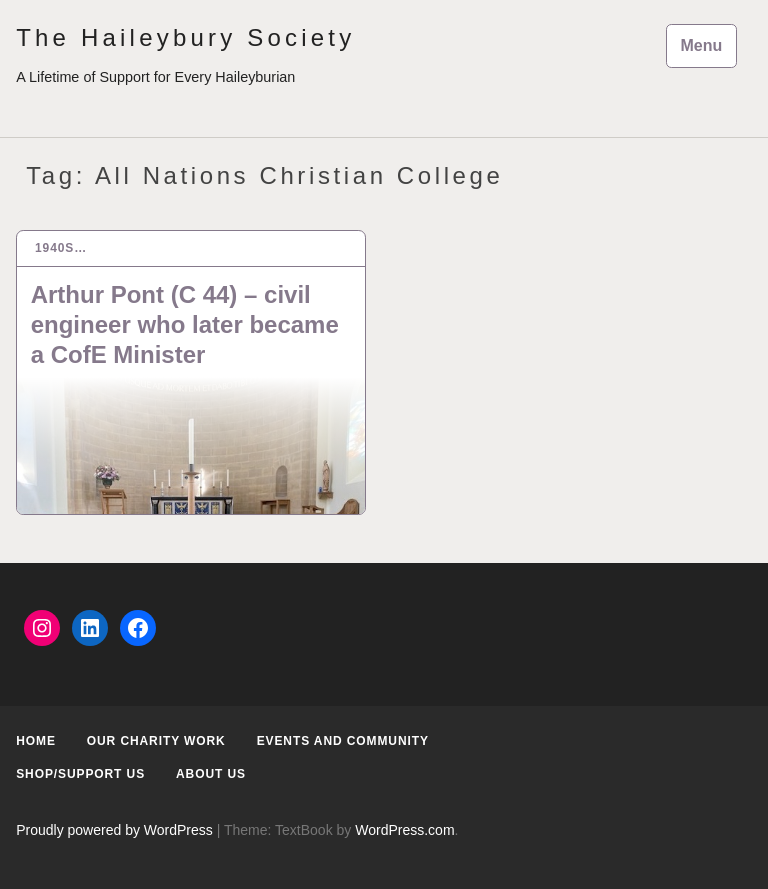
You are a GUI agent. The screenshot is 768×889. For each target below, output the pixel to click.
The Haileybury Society (185, 37)
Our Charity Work (156, 741)
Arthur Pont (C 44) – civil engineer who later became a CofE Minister (185, 324)
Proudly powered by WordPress (114, 830)
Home (36, 741)
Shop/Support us (80, 774)
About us (211, 774)
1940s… (61, 248)
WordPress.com (404, 830)
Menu (702, 45)
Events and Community (343, 741)
